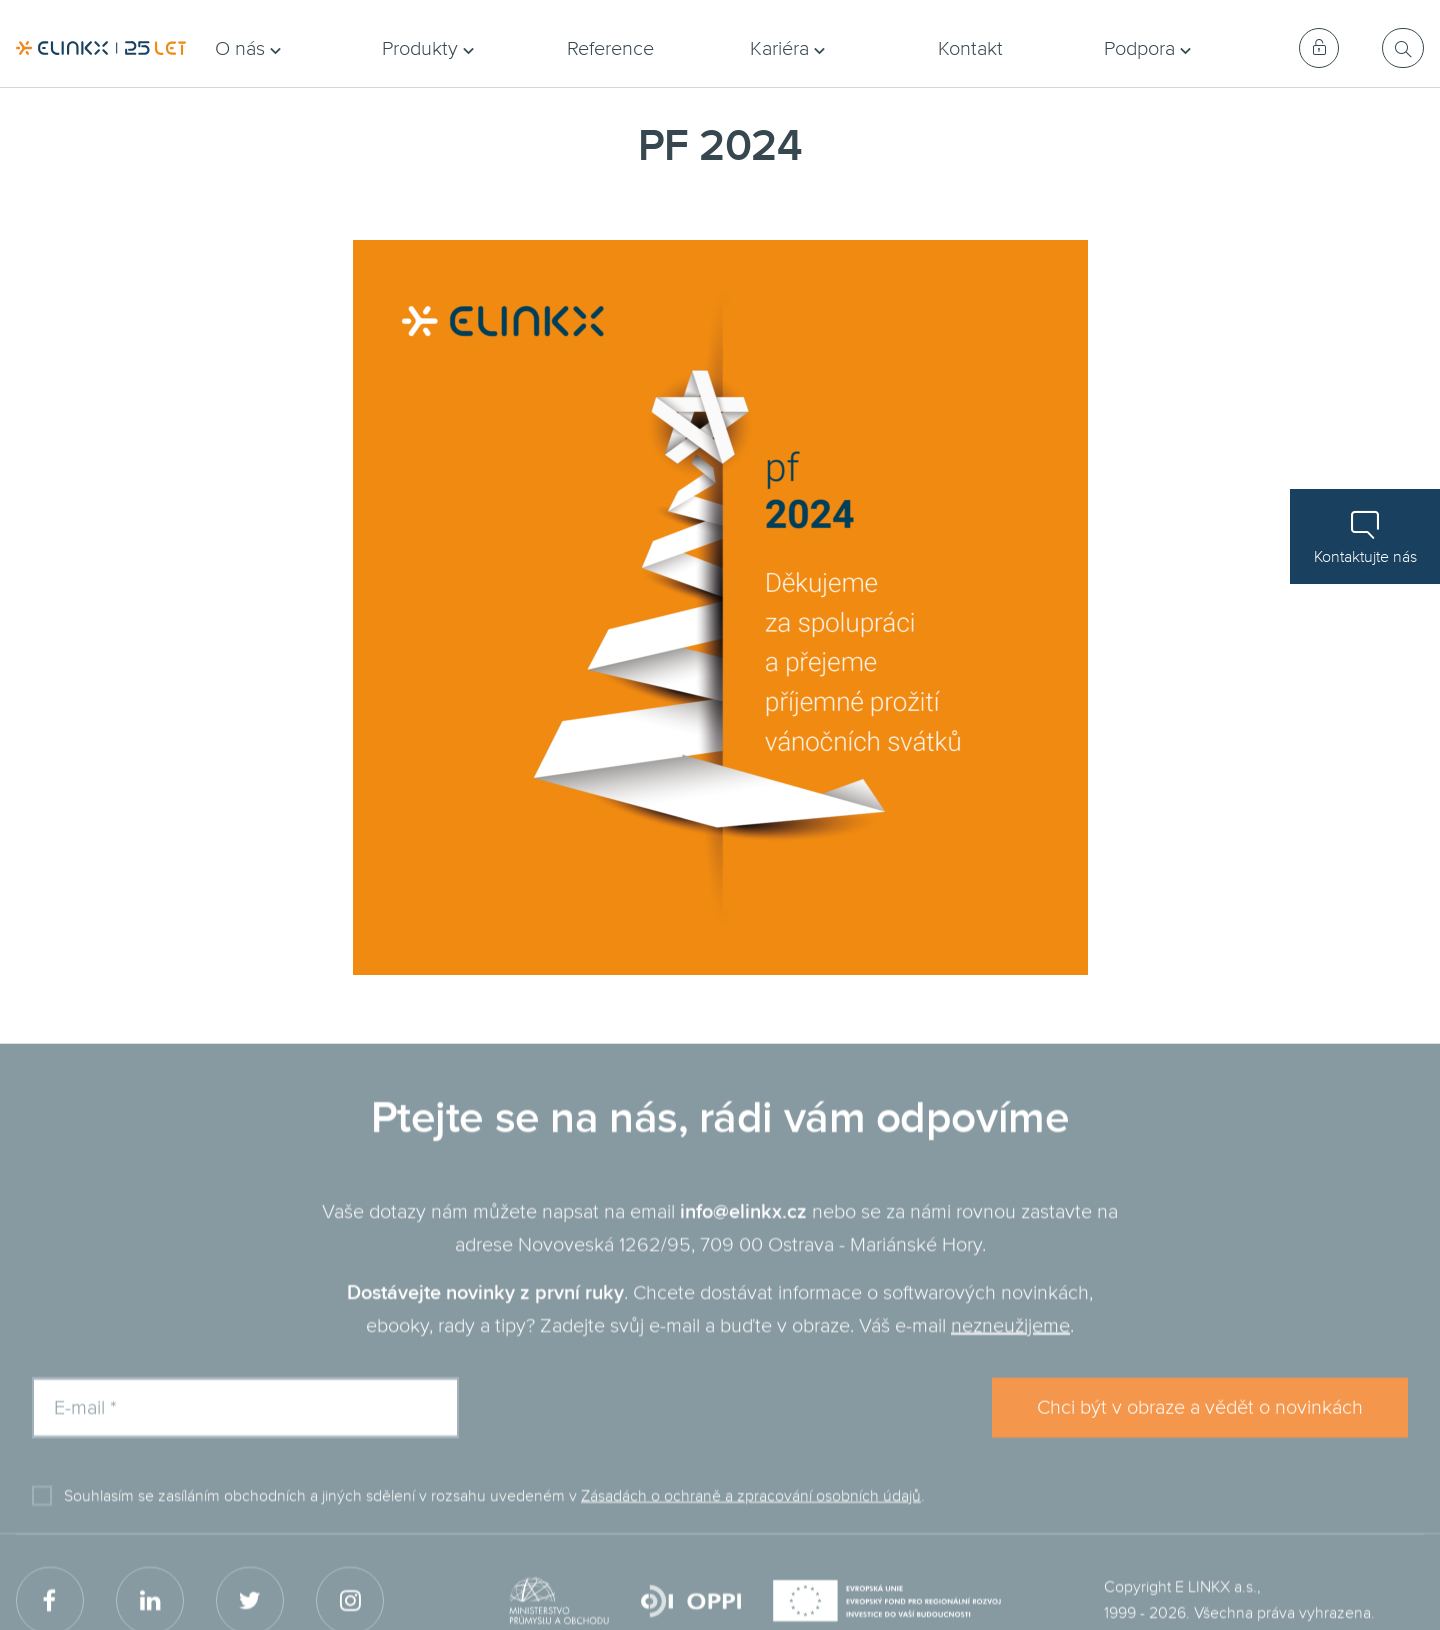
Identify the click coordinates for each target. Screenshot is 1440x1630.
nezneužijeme (1010, 1350)
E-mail (85, 1432)
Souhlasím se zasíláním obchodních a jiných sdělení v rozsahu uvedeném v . (494, 1520)
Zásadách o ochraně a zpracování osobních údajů (751, 1520)
